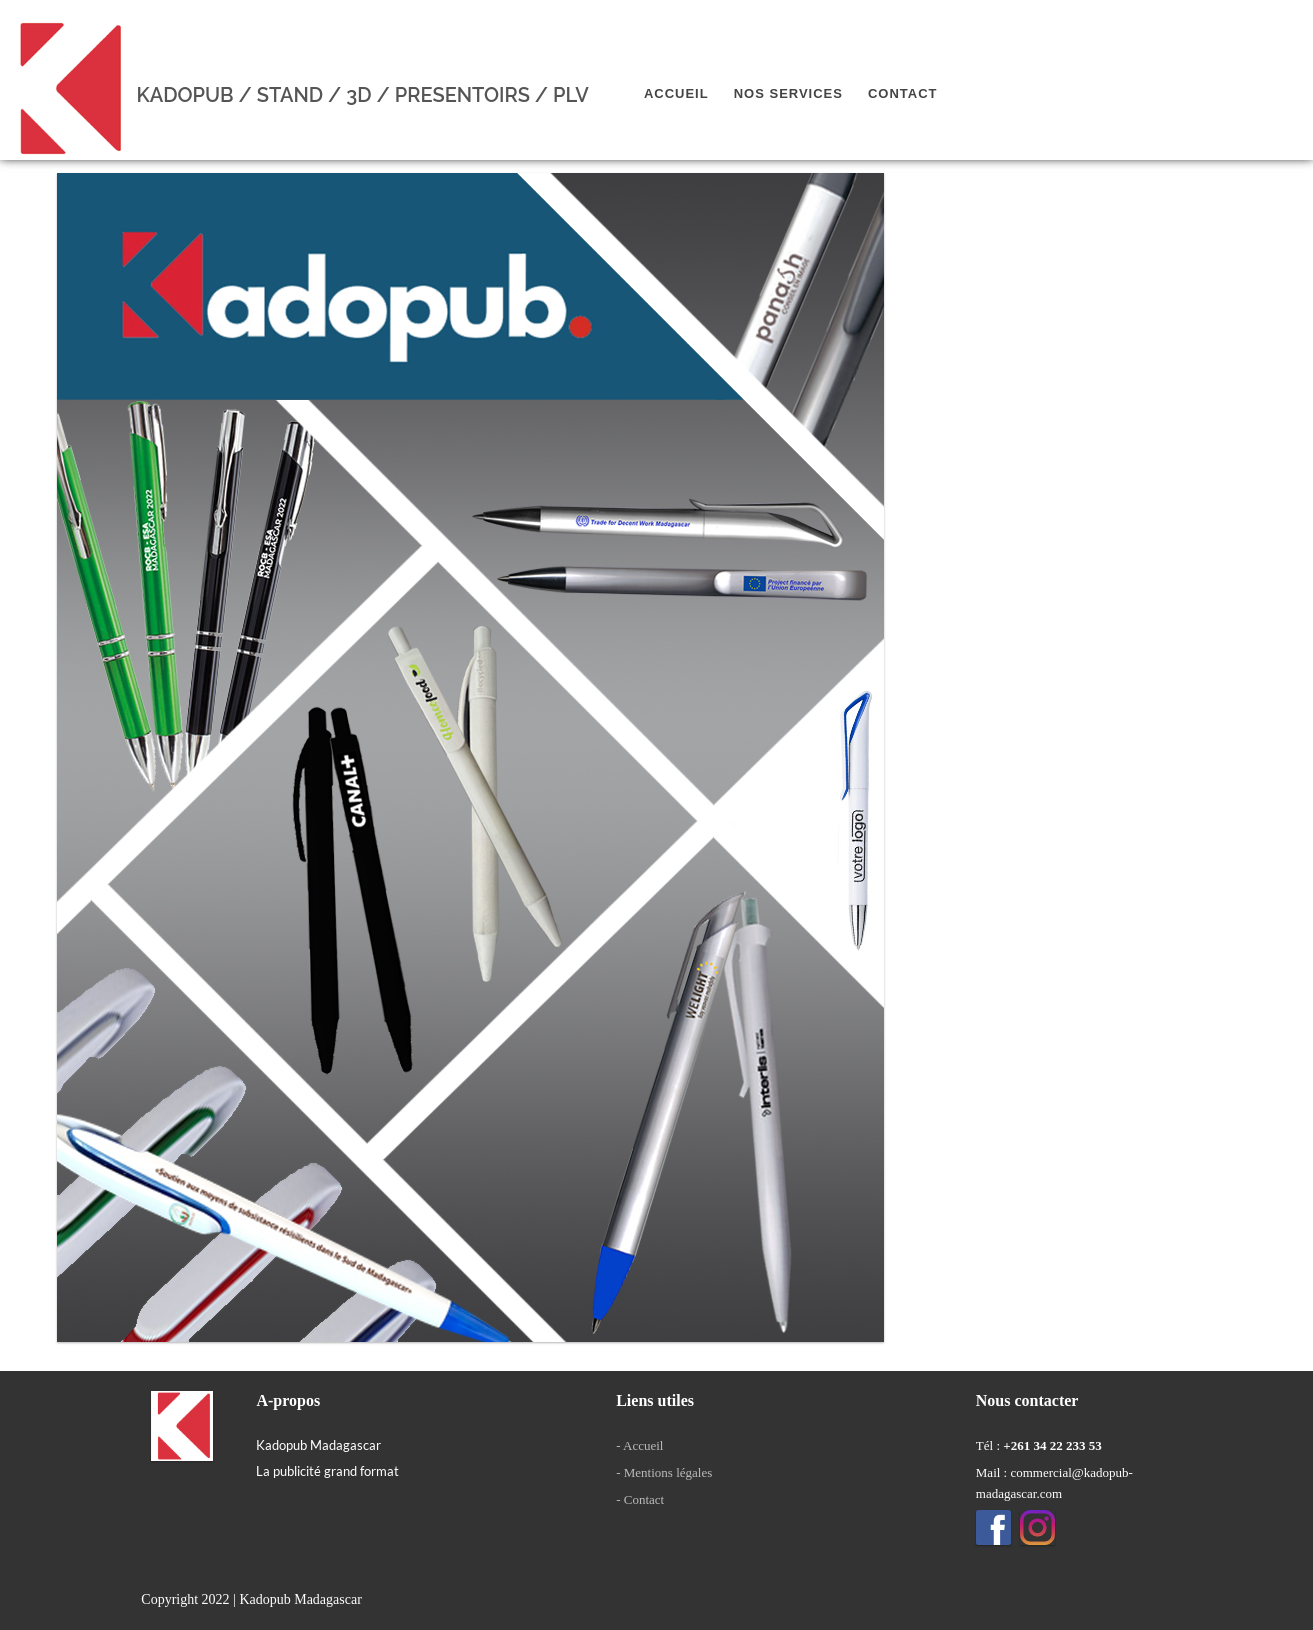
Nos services (788, 93)
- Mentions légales (664, 1472)
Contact (903, 93)
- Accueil (639, 1445)
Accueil (676, 93)
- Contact (640, 1499)
